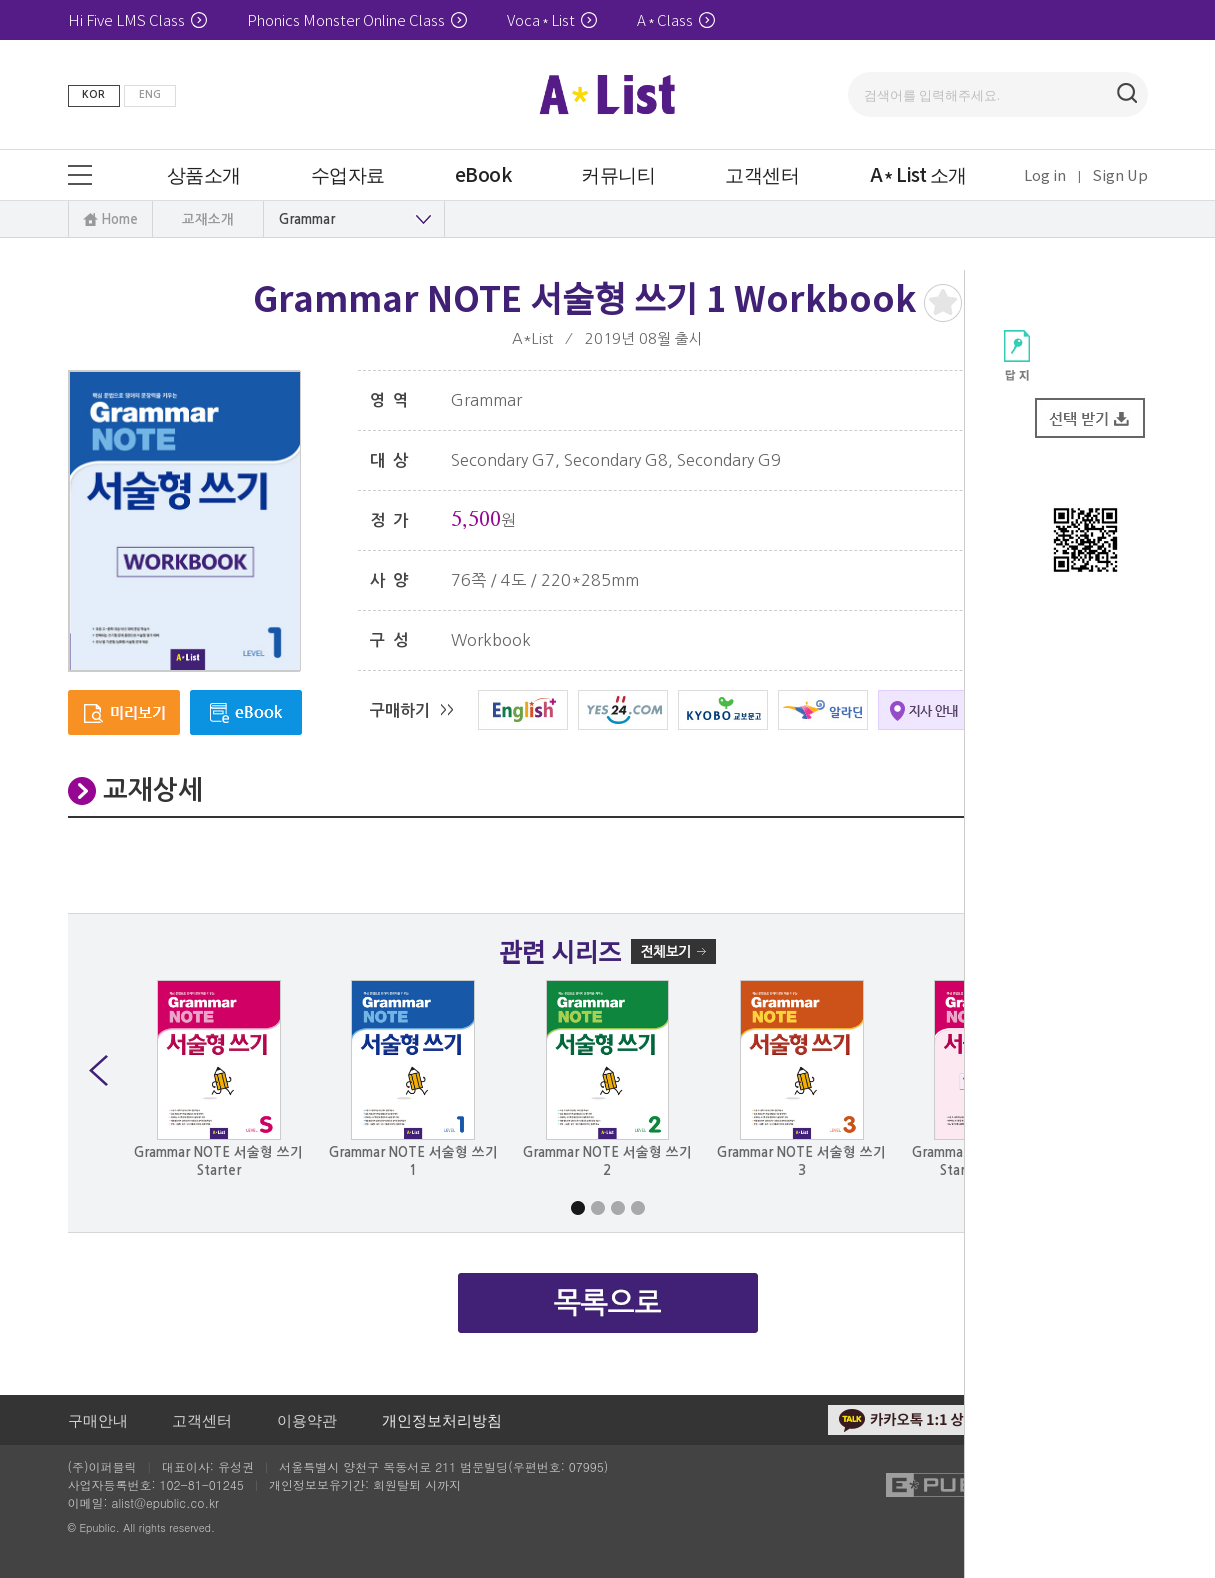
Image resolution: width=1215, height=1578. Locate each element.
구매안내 (98, 1419)
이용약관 (307, 1419)
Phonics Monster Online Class (357, 19)
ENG (150, 94)
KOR (93, 94)
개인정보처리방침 (442, 1419)
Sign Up (1120, 174)
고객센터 (202, 1419)
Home (119, 219)
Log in (1045, 174)
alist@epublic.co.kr (165, 1502)
